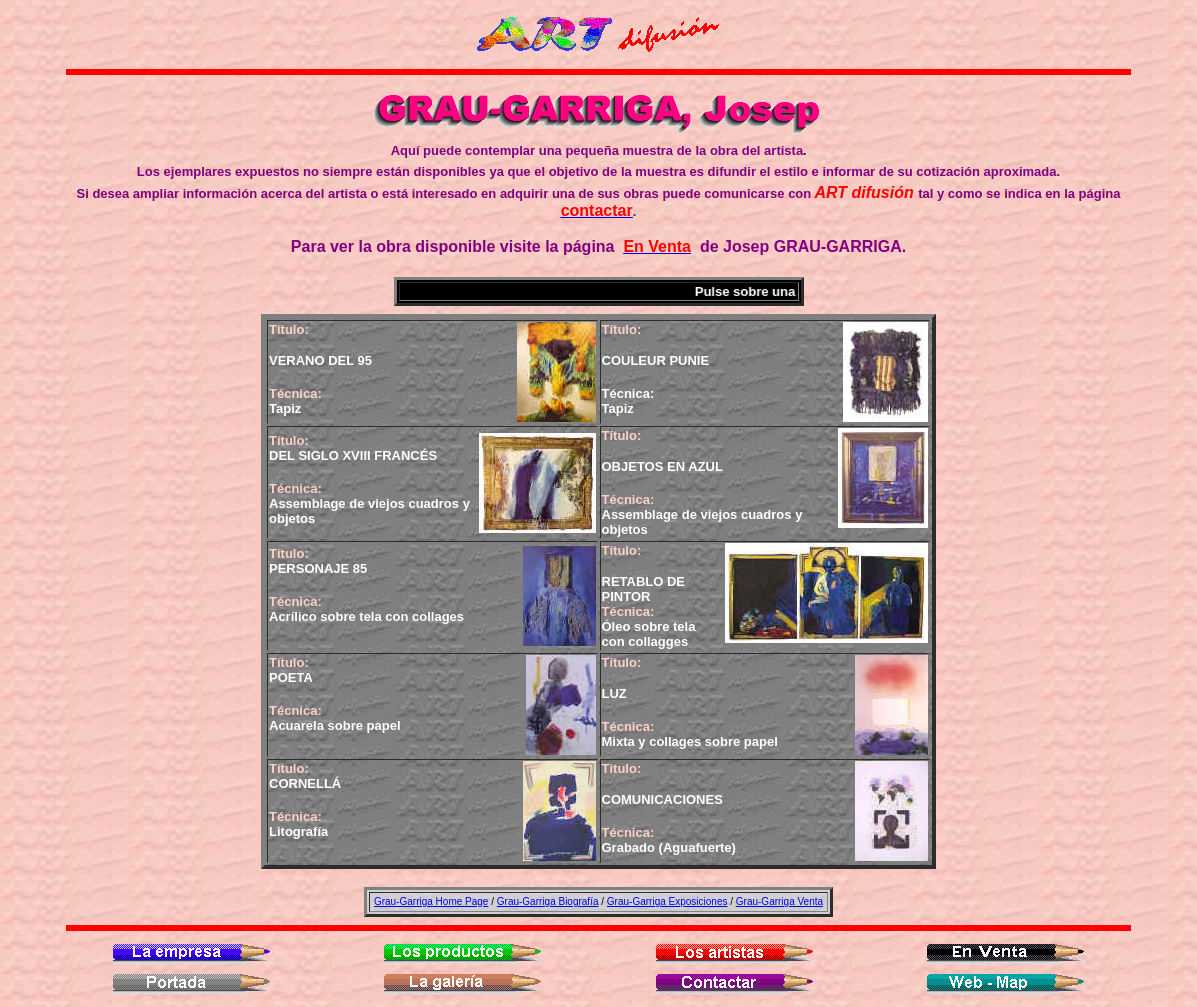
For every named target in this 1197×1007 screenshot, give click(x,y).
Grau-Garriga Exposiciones (667, 901)
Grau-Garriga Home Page (431, 901)
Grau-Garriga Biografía (548, 901)
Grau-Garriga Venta (779, 901)
